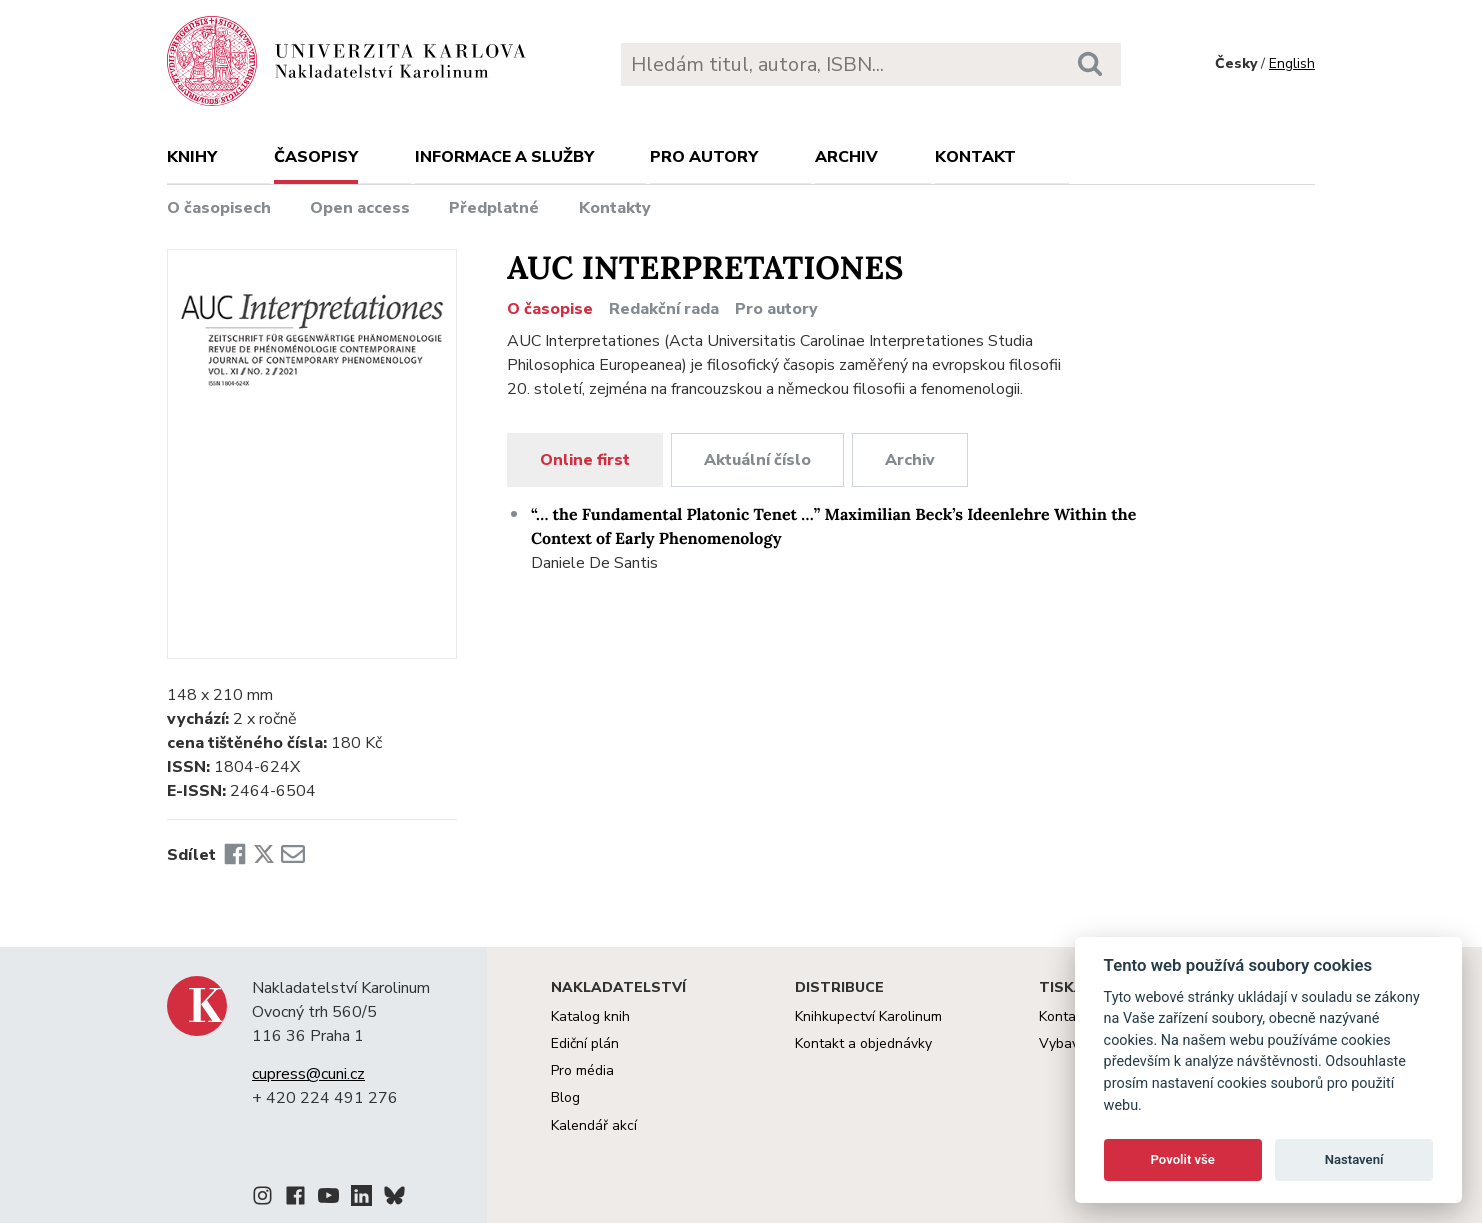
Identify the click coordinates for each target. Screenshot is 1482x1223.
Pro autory (704, 157)
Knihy (192, 157)
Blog (565, 1097)
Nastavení (1354, 1159)
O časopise (550, 309)
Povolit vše (1183, 1159)
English (1292, 63)
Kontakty (615, 208)
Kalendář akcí (594, 1125)
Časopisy (316, 157)
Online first (585, 460)
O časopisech (219, 208)
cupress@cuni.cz (308, 1074)
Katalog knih (590, 1016)
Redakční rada (664, 309)
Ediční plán (585, 1043)
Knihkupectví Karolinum (868, 1016)
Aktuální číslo (757, 460)
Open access (360, 208)
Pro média (582, 1070)
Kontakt (975, 157)
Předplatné (494, 208)
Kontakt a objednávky (863, 1043)
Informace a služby (504, 157)
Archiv (846, 157)
